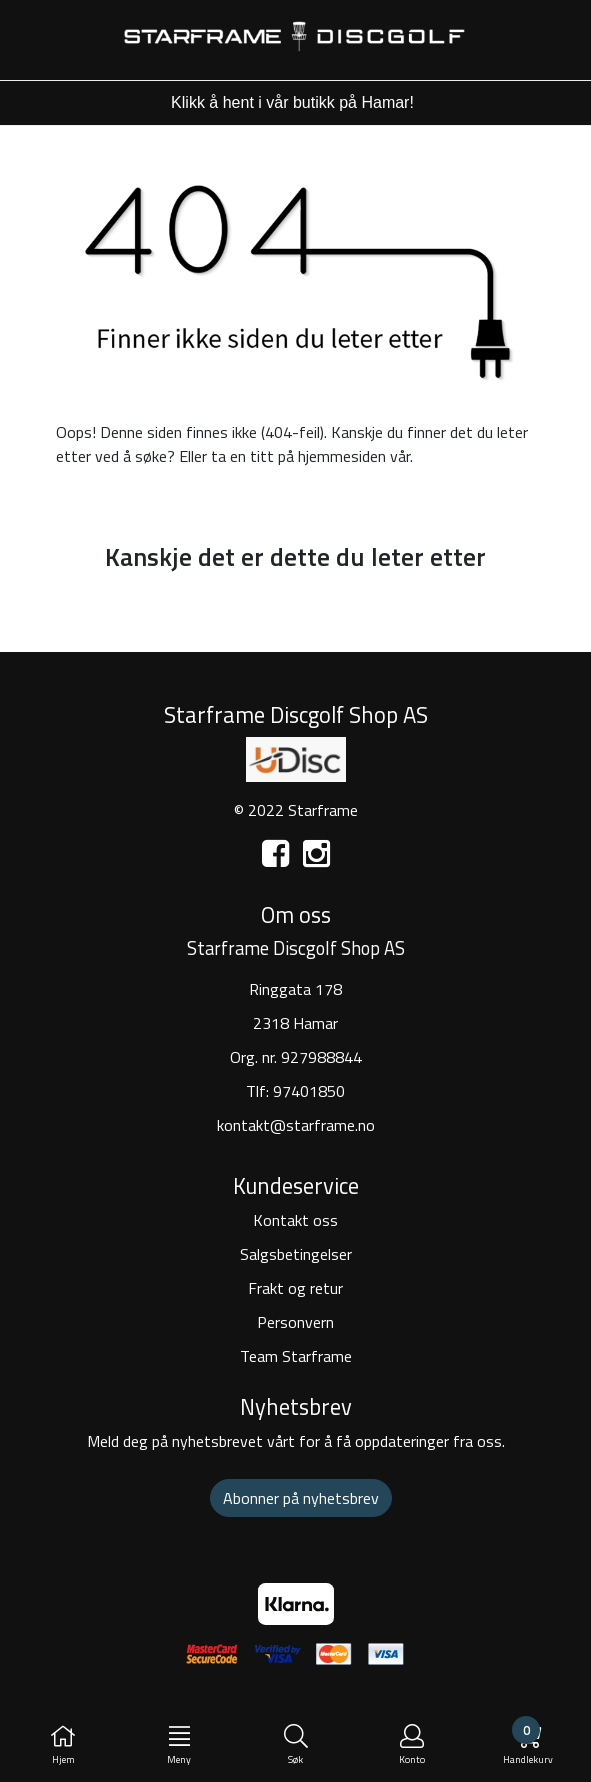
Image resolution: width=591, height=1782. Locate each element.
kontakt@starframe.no (296, 1125)
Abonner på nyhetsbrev (301, 1498)
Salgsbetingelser (296, 1254)
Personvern (295, 1322)
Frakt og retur (295, 1288)
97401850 (309, 1091)
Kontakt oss (295, 1220)
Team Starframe (296, 1356)
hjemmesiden (342, 456)
